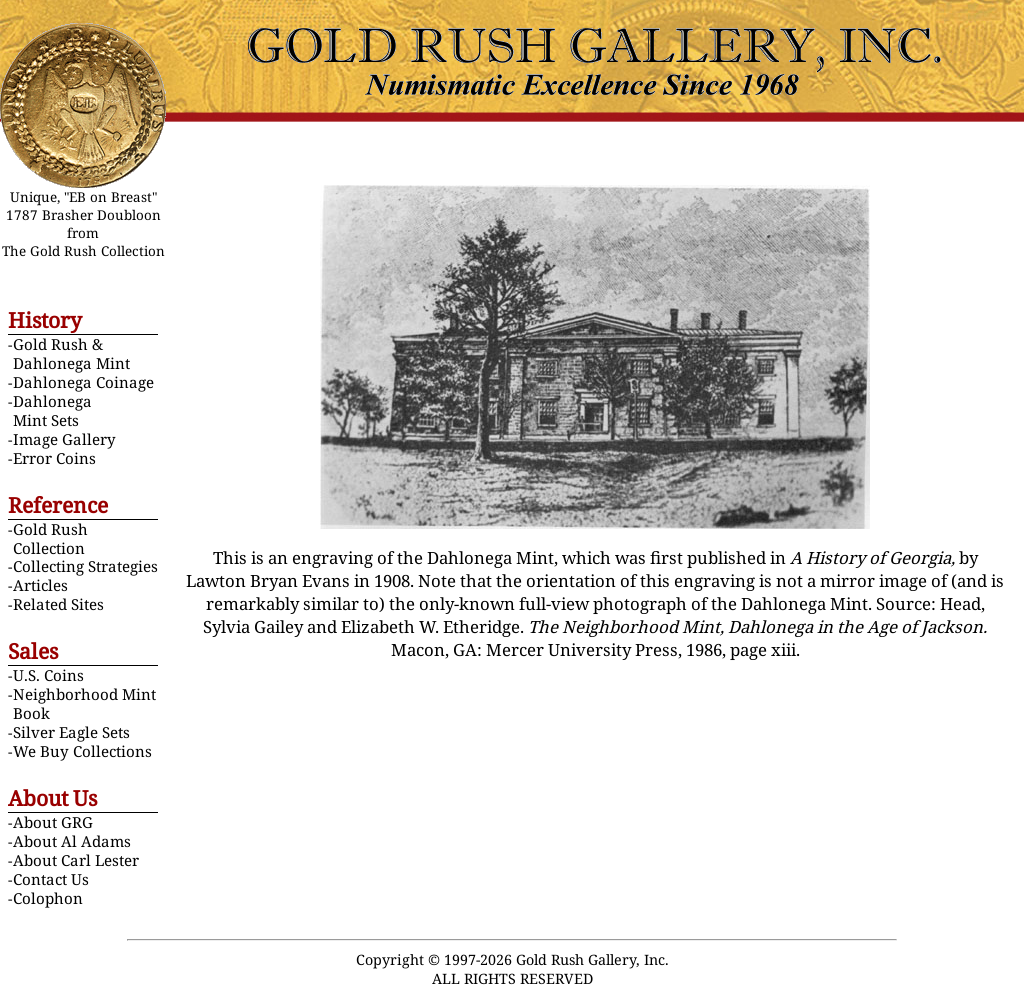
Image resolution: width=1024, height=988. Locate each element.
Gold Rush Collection (50, 538)
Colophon (48, 898)
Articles (40, 585)
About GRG (53, 822)
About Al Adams (72, 841)
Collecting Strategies (85, 566)
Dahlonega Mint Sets (52, 410)
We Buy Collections (82, 751)
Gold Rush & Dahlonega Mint (71, 353)
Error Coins (54, 458)
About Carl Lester (76, 860)
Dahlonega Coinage (83, 382)
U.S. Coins (48, 675)
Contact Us (51, 879)
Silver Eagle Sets (71, 732)
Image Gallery (64, 439)
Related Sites (58, 604)
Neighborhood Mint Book (84, 703)
